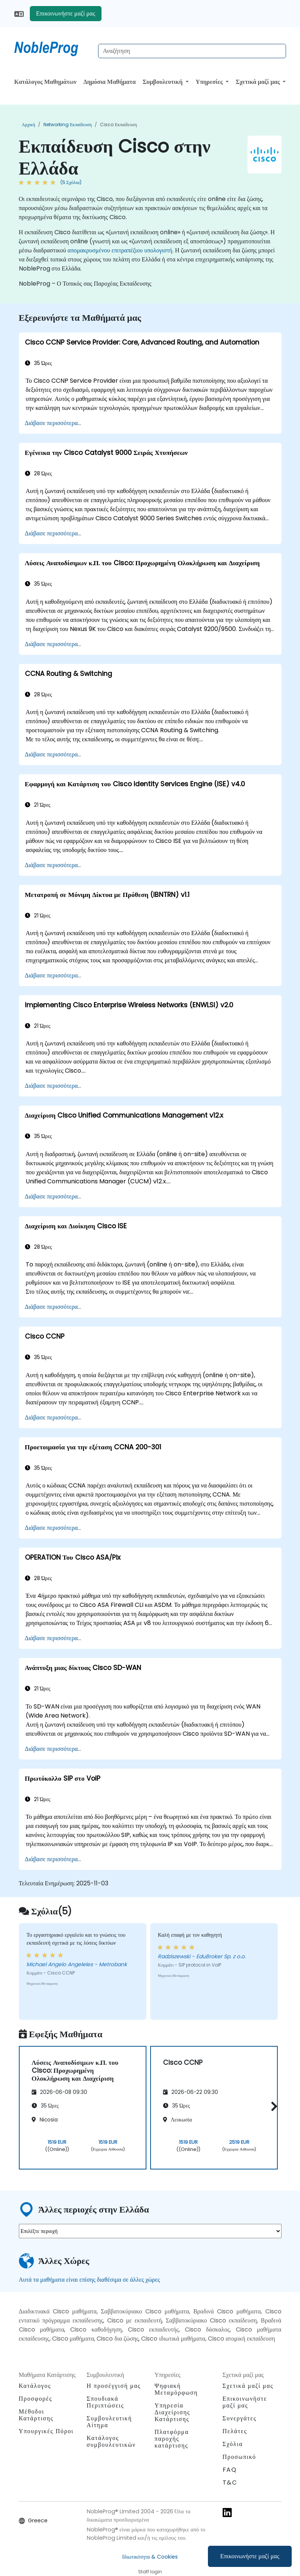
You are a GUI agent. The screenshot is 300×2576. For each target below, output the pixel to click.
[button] (272, 2106)
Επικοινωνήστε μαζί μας (250, 2556)
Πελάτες (235, 2431)
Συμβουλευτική (163, 81)
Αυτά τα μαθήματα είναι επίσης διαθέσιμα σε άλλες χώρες (89, 2279)
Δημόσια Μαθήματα (109, 81)
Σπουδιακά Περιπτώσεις (105, 2402)
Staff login (150, 2571)
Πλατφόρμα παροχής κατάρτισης (172, 2439)
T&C (230, 2482)
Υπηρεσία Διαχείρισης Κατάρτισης (172, 2412)
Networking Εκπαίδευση (67, 124)
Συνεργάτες (240, 2418)
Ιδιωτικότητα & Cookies (150, 2557)
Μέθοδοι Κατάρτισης (36, 2415)
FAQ (230, 2469)
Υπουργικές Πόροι (46, 2431)
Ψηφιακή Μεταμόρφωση (176, 2389)
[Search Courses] (192, 51)
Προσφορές (35, 2398)
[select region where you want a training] (150, 2231)
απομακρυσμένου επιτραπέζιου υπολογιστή (120, 250)
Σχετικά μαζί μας (259, 81)
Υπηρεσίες (209, 81)
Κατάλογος (35, 2385)
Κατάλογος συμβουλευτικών (111, 2441)
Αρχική (28, 124)
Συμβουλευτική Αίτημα (109, 2422)
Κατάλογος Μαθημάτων (45, 81)
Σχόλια (233, 2444)
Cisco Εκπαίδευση (118, 124)
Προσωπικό (239, 2456)
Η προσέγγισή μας (114, 2385)
